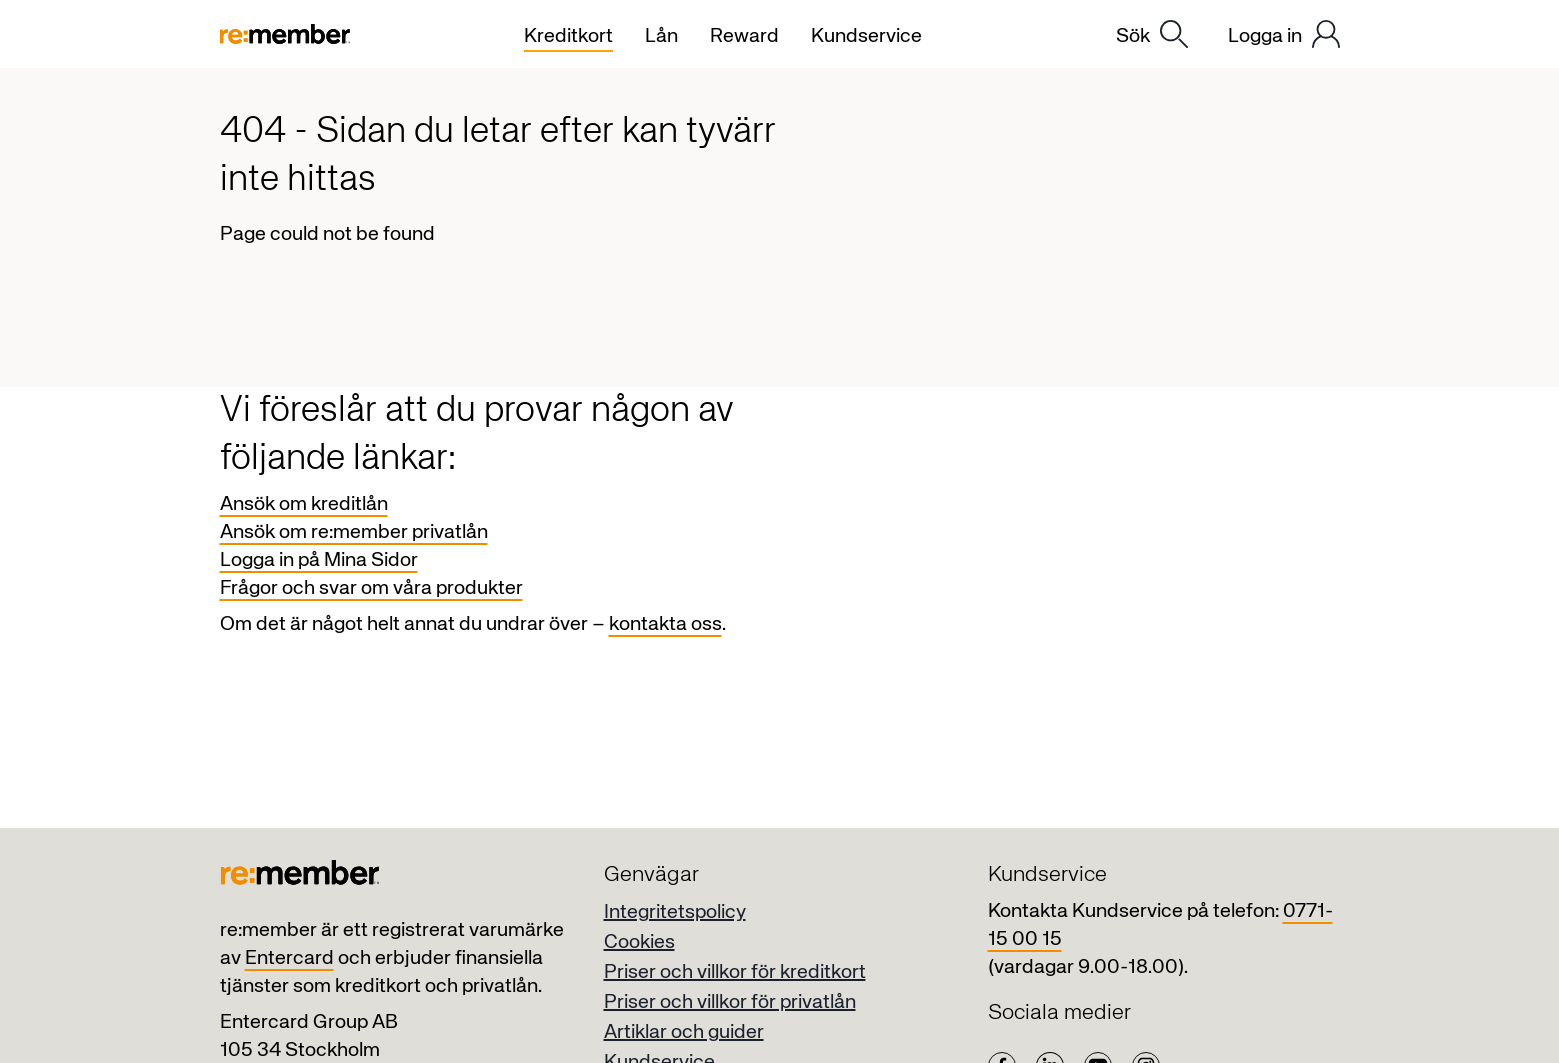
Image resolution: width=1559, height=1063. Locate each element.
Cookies (639, 942)
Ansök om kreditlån (304, 504)
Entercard (289, 958)
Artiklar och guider (684, 1032)
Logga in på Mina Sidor (319, 560)
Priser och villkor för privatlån (730, 1002)
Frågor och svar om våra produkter (371, 588)
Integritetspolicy (675, 912)
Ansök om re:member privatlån (354, 532)
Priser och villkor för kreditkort (735, 972)
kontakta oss (665, 624)
